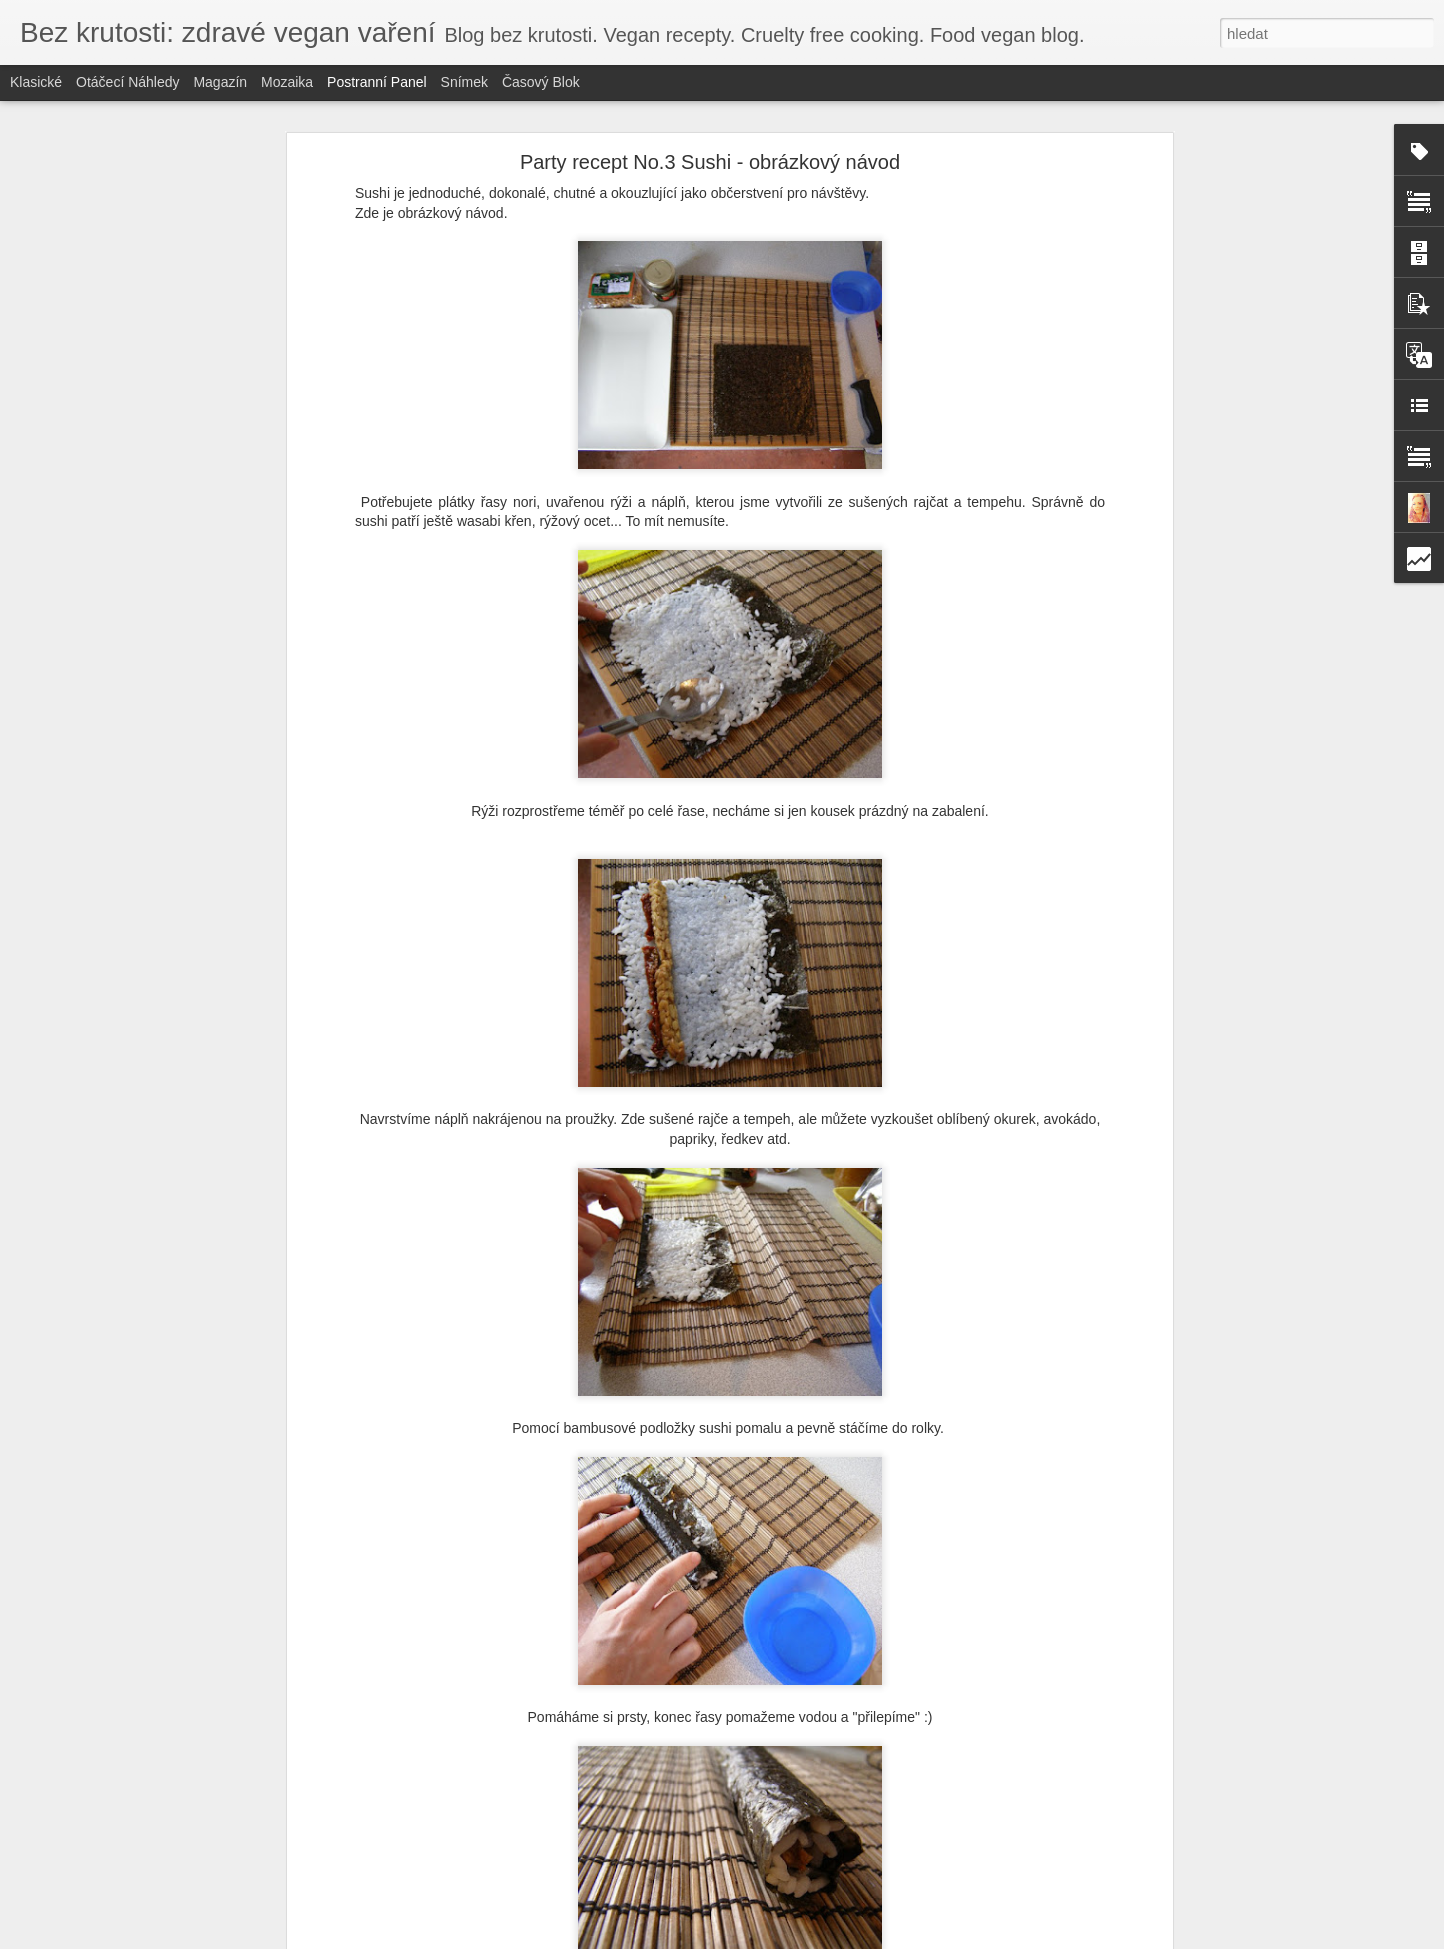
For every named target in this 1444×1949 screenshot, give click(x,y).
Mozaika (287, 82)
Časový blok (541, 82)
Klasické (36, 82)
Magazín (220, 82)
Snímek (464, 82)
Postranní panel (377, 82)
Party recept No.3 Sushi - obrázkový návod (710, 162)
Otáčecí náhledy (128, 82)
